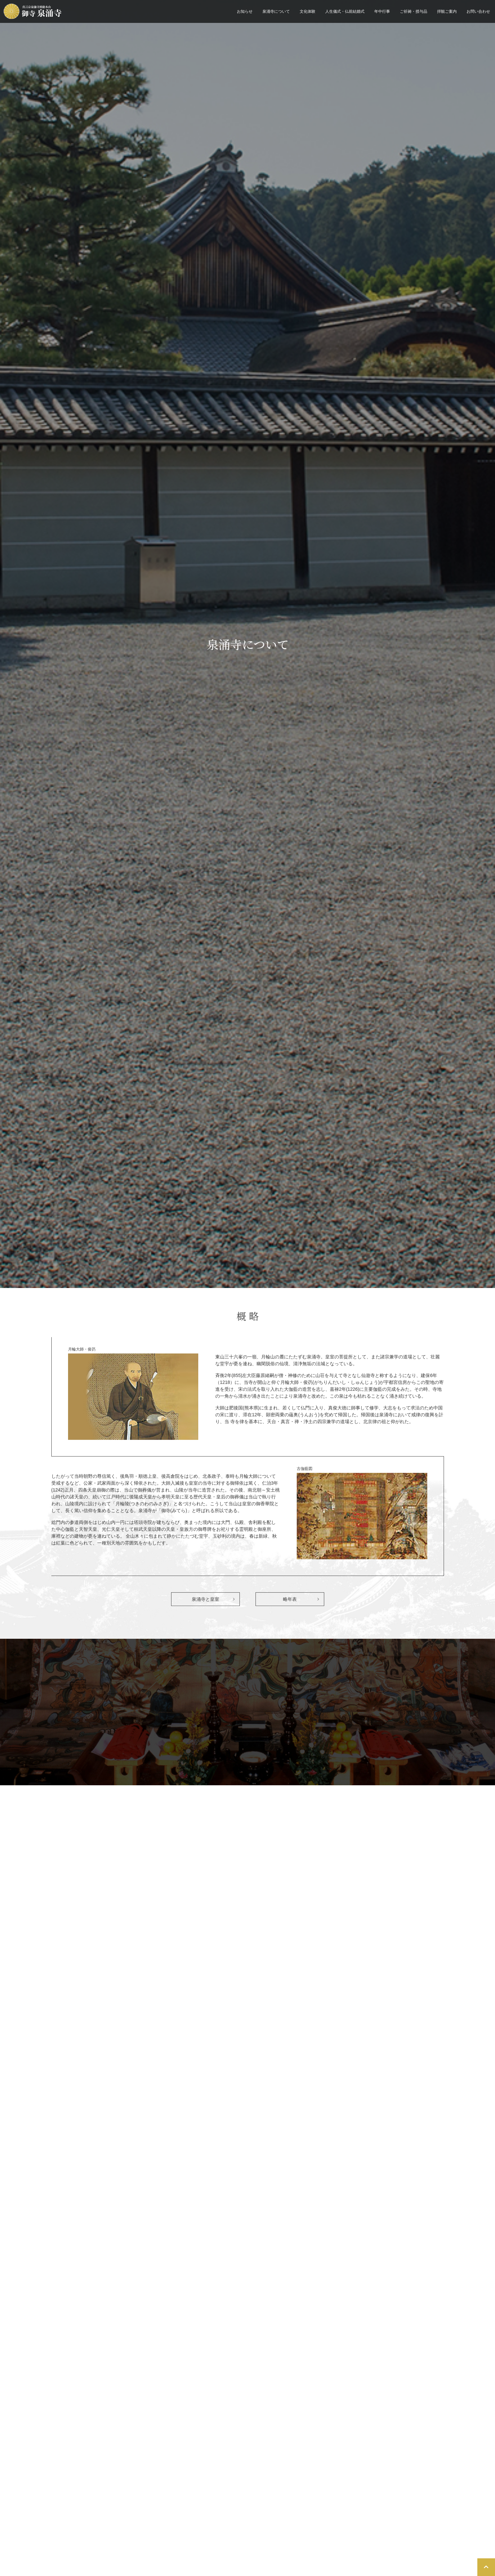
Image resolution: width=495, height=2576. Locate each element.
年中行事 (382, 11)
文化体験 (307, 11)
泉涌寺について (276, 11)
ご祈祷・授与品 (413, 11)
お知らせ (245, 11)
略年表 (290, 1601)
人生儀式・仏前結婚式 (344, 11)
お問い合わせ (478, 11)
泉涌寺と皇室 (205, 1601)
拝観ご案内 (447, 11)
